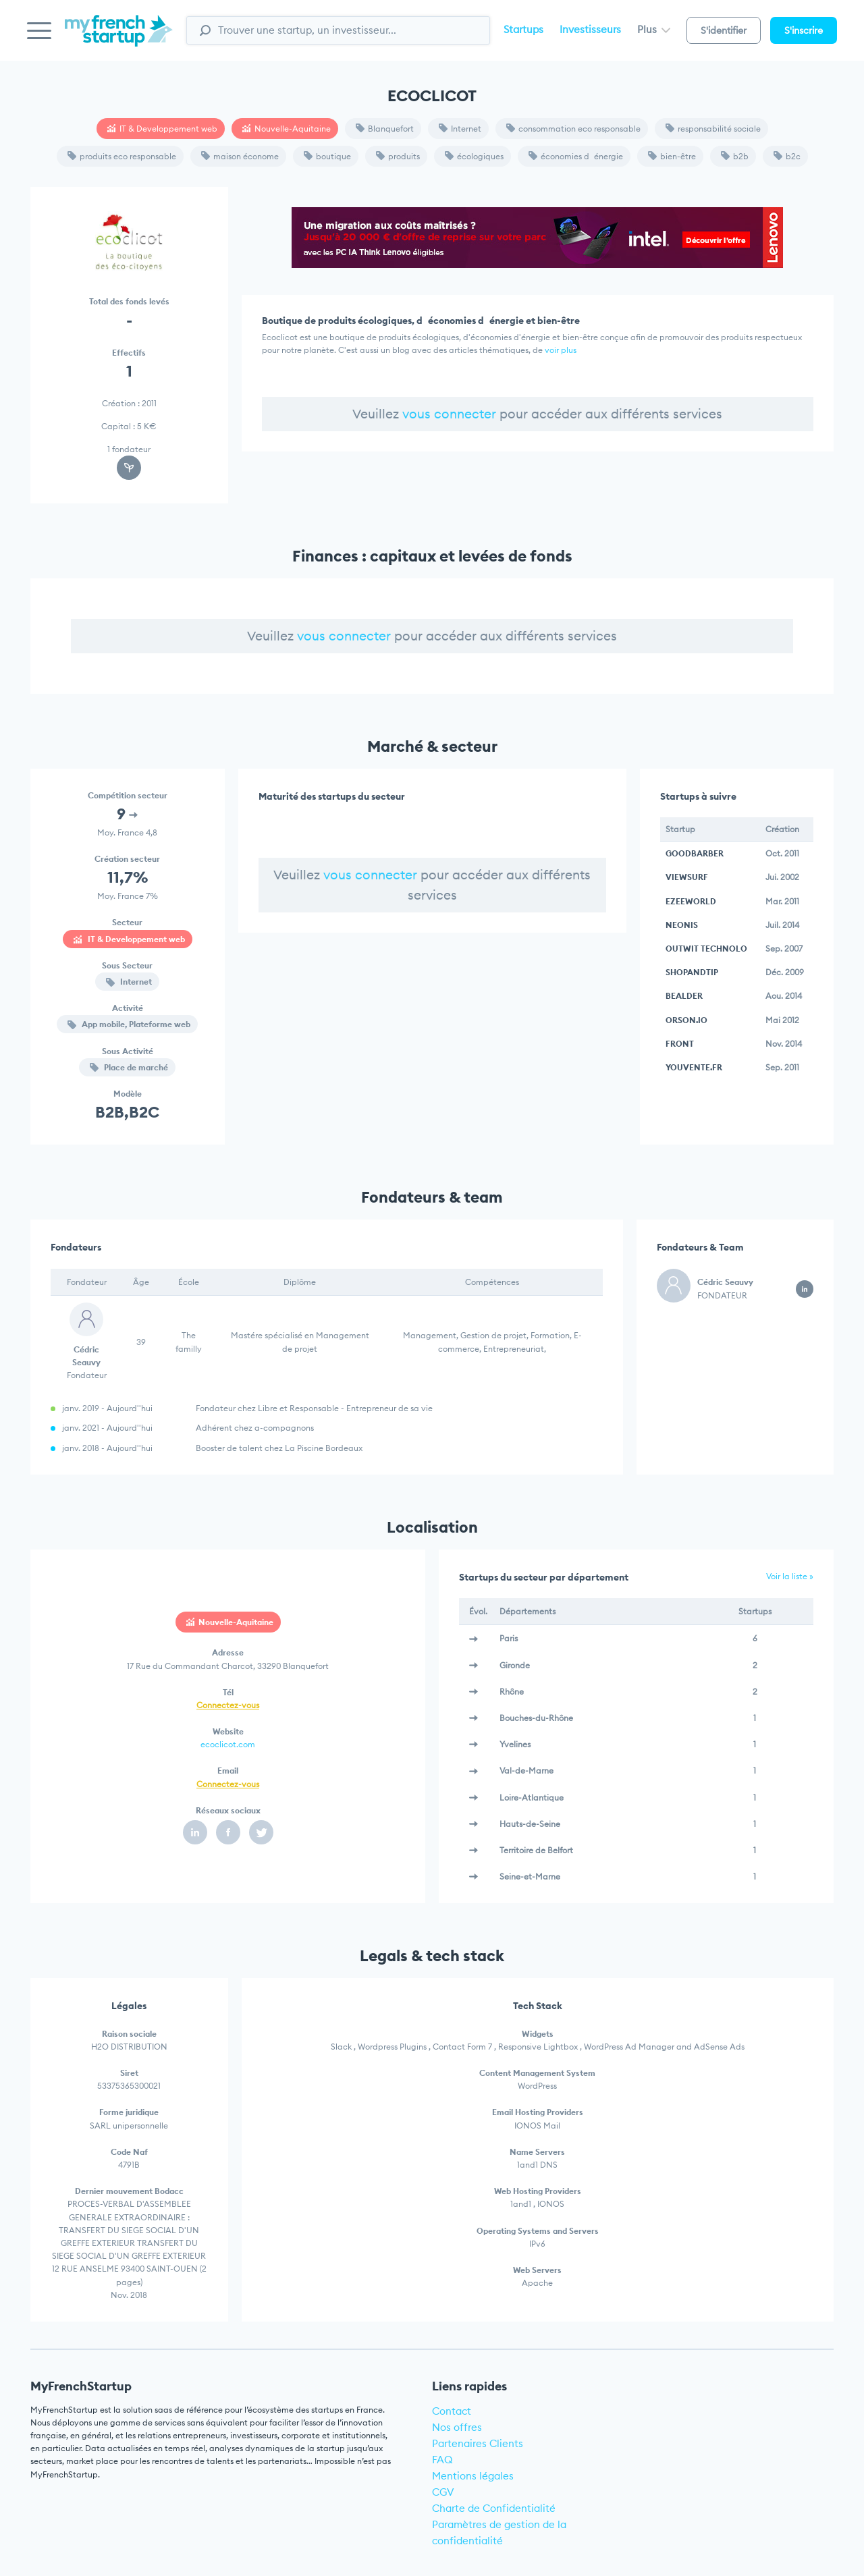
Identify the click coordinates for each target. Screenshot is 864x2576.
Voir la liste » (789, 1576)
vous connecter (449, 414)
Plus (653, 29)
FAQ (442, 2459)
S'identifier (724, 30)
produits (398, 156)
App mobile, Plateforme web (129, 1024)
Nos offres (457, 2427)
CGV (443, 2492)
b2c (787, 156)
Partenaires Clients (477, 2443)
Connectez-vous (227, 1705)
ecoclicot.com (227, 1744)
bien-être (672, 156)
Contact (451, 2411)
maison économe (240, 156)
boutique (327, 156)
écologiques (474, 156)
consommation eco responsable (573, 129)
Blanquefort (385, 129)
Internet (460, 129)
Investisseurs (590, 29)
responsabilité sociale (713, 129)
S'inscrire (803, 30)
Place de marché (129, 1067)
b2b (735, 156)
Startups (523, 29)
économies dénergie (576, 156)
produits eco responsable (122, 156)
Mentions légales (473, 2475)
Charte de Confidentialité (494, 2508)
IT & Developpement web (162, 129)
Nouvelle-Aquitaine (286, 129)
